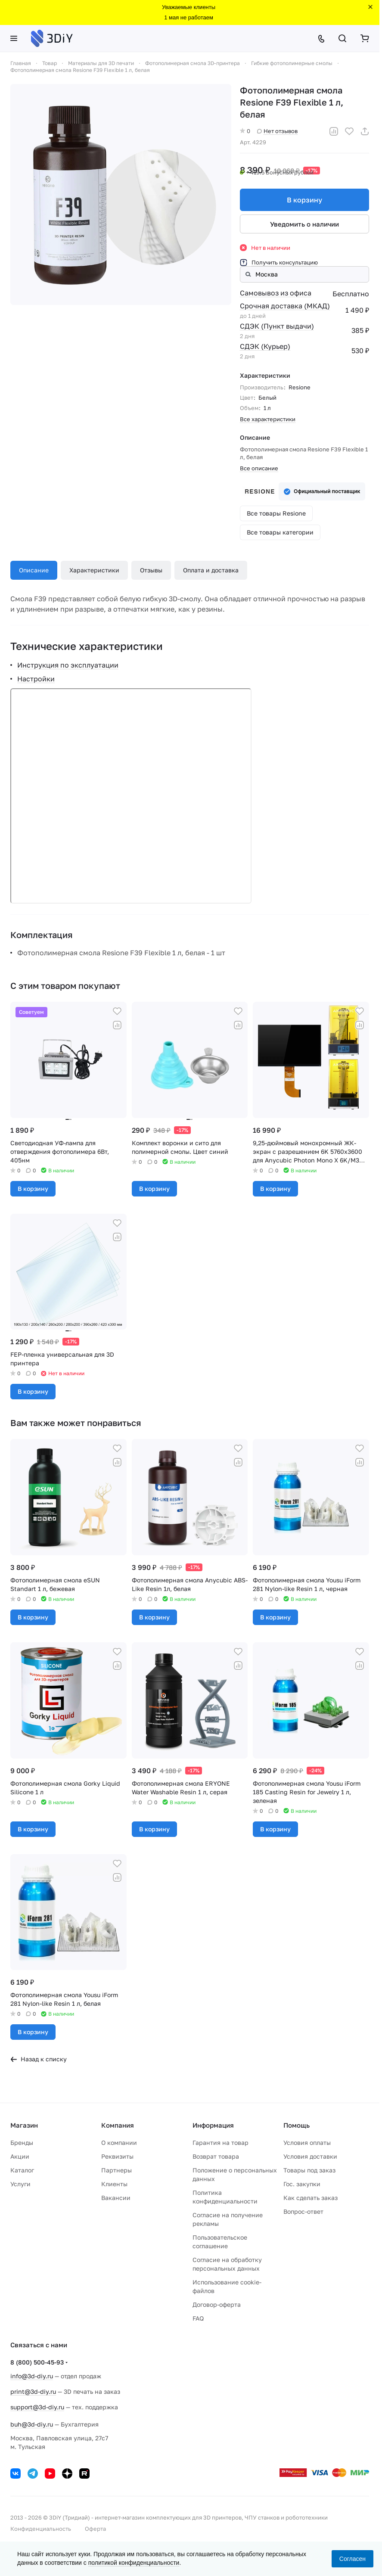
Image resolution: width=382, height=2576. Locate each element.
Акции (19, 2156)
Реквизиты (117, 2156)
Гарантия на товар (220, 2142)
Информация (213, 2125)
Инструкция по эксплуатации (67, 665)
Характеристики (94, 570)
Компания (117, 2125)
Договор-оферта (217, 2304)
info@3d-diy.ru (31, 2376)
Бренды (21, 2142)
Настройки (36, 678)
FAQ (198, 2318)
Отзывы (151, 570)
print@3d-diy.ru (33, 2391)
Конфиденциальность (40, 2528)
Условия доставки (310, 2156)
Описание (34, 570)
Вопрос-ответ (303, 2211)
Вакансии (115, 2197)
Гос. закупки (301, 2184)
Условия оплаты (307, 2142)
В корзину (304, 200)
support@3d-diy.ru (37, 2407)
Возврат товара (216, 2156)
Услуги (20, 2184)
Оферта (95, 2528)
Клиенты (114, 2184)
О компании (119, 2142)
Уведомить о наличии (304, 224)
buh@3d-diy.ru (31, 2424)
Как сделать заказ (310, 2197)
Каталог (22, 2170)
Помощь (296, 2125)
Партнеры (116, 2170)
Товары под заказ (309, 2170)
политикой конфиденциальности (134, 2562)
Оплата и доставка (211, 570)
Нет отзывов (277, 130)
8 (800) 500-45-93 (37, 2362)
